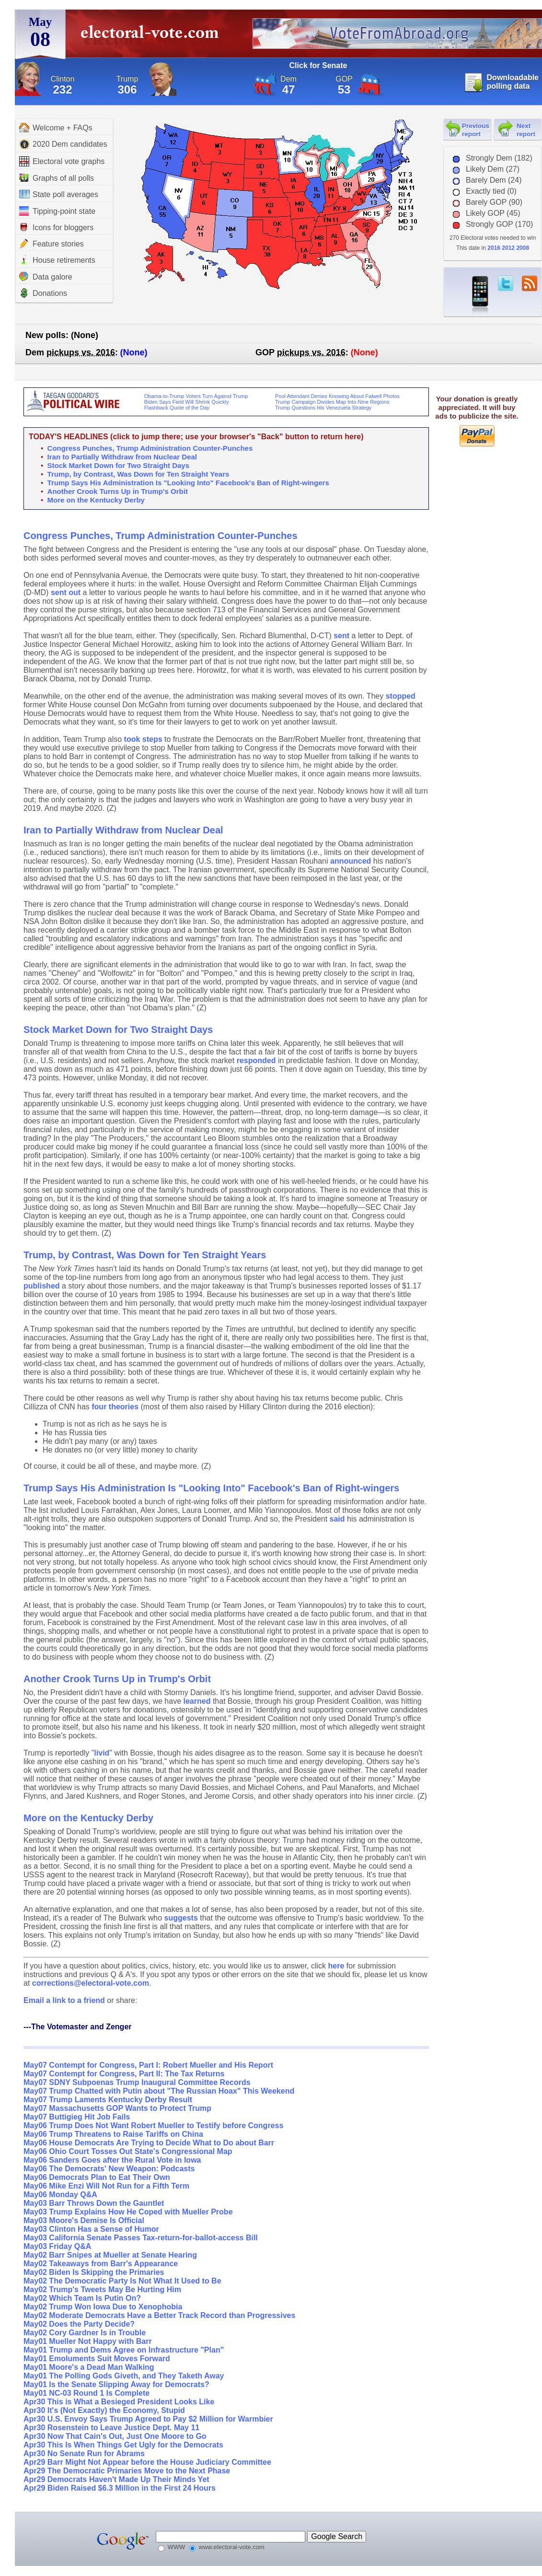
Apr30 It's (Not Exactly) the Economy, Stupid (104, 2410)
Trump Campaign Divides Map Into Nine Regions (332, 402)
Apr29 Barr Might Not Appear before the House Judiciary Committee (147, 2462)
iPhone (480, 295)
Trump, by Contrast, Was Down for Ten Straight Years (138, 474)
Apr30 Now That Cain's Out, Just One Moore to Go (115, 2436)
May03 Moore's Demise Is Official (83, 2220)
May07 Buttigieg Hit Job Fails (76, 2117)
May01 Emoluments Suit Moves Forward (96, 2358)
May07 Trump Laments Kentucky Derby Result (107, 2100)
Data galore (45, 276)
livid (101, 1753)
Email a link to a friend (65, 2000)
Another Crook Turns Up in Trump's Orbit (117, 491)
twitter (505, 283)
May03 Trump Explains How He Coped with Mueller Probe (128, 2212)
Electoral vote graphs (61, 161)
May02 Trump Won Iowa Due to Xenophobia (102, 2307)
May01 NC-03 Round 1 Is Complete (86, 2393)
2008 (522, 248)
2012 (508, 248)
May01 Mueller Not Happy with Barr (87, 2341)
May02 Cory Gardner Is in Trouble (84, 2333)
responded (256, 1060)
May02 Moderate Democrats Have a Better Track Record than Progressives (159, 2315)
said (337, 1519)
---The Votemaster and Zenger (77, 2027)
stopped (400, 696)
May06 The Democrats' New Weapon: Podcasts (109, 2169)
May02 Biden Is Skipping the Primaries (93, 2272)
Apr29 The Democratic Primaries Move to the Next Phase (126, 2471)
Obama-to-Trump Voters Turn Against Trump (196, 396)
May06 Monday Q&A (60, 2194)
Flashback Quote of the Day (176, 407)
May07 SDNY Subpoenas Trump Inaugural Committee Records (137, 2082)
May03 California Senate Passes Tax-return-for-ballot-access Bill (140, 2238)
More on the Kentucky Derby (96, 500)
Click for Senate (318, 65)
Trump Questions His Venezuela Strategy (323, 407)
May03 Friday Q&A (57, 2246)
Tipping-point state (57, 211)
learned (197, 1701)
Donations (43, 293)
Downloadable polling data (513, 81)
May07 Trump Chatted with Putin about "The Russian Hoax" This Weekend (158, 2091)
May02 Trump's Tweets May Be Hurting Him (102, 2289)
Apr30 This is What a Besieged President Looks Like (118, 2402)
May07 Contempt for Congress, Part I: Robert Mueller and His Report (148, 2065)
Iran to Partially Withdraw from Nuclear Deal (122, 457)
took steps (143, 739)
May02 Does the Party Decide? (79, 2324)
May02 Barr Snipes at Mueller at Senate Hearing (110, 2255)
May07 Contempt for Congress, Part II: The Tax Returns (123, 2074)
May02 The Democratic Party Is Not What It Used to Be (122, 2281)
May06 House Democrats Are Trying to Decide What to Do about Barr (148, 2143)
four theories (115, 1407)
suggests (181, 1918)
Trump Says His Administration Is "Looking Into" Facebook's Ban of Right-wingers (188, 483)
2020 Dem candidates (63, 144)
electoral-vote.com (152, 36)
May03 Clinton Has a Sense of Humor (91, 2229)
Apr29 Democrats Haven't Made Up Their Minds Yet (116, 2479)
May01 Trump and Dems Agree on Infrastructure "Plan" (123, 2350)
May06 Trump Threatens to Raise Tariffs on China (113, 2134)
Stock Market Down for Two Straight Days (118, 465)
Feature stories (51, 243)
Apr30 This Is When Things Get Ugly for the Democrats (123, 2445)
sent (341, 636)
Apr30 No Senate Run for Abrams (84, 2453)
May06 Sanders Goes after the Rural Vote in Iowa (112, 2160)
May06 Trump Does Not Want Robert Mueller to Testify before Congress (153, 2125)
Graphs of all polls (56, 178)
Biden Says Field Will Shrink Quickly (186, 402)
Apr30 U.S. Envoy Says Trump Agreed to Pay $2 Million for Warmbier (148, 2419)
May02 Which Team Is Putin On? (82, 2298)
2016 (493, 248)
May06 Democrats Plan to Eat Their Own (96, 2177)
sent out (66, 592)
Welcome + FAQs (55, 127)
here (336, 1966)
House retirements (57, 260)
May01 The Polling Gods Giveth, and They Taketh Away (123, 2376)
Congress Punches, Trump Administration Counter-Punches (150, 448)
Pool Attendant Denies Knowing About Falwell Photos (337, 396)
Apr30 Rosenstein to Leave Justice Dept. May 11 (111, 2428)
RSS (529, 283)
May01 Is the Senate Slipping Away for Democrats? (116, 2384)
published (41, 1286)
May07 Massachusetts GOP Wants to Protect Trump (117, 2108)
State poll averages (58, 194)
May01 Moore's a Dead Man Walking (88, 2367)
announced (350, 861)
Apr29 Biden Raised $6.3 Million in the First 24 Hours (119, 2488)
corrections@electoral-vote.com (90, 1983)
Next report (526, 130)
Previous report (475, 130)
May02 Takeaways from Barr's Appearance (100, 2264)
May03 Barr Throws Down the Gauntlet (93, 2203)
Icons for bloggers (56, 227)
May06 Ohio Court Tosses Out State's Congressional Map (127, 2151)
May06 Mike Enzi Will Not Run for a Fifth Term (106, 2186)
